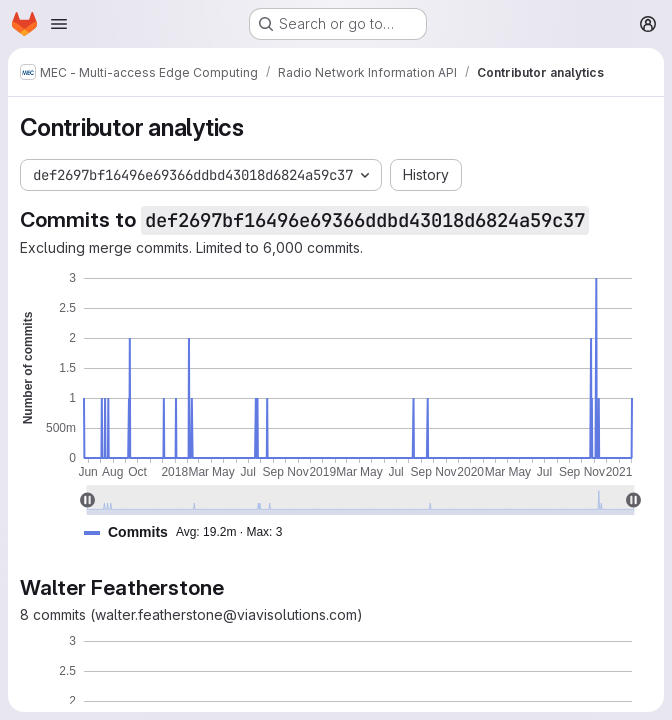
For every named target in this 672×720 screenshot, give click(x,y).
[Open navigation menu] (59, 24)
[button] (191, 532)
